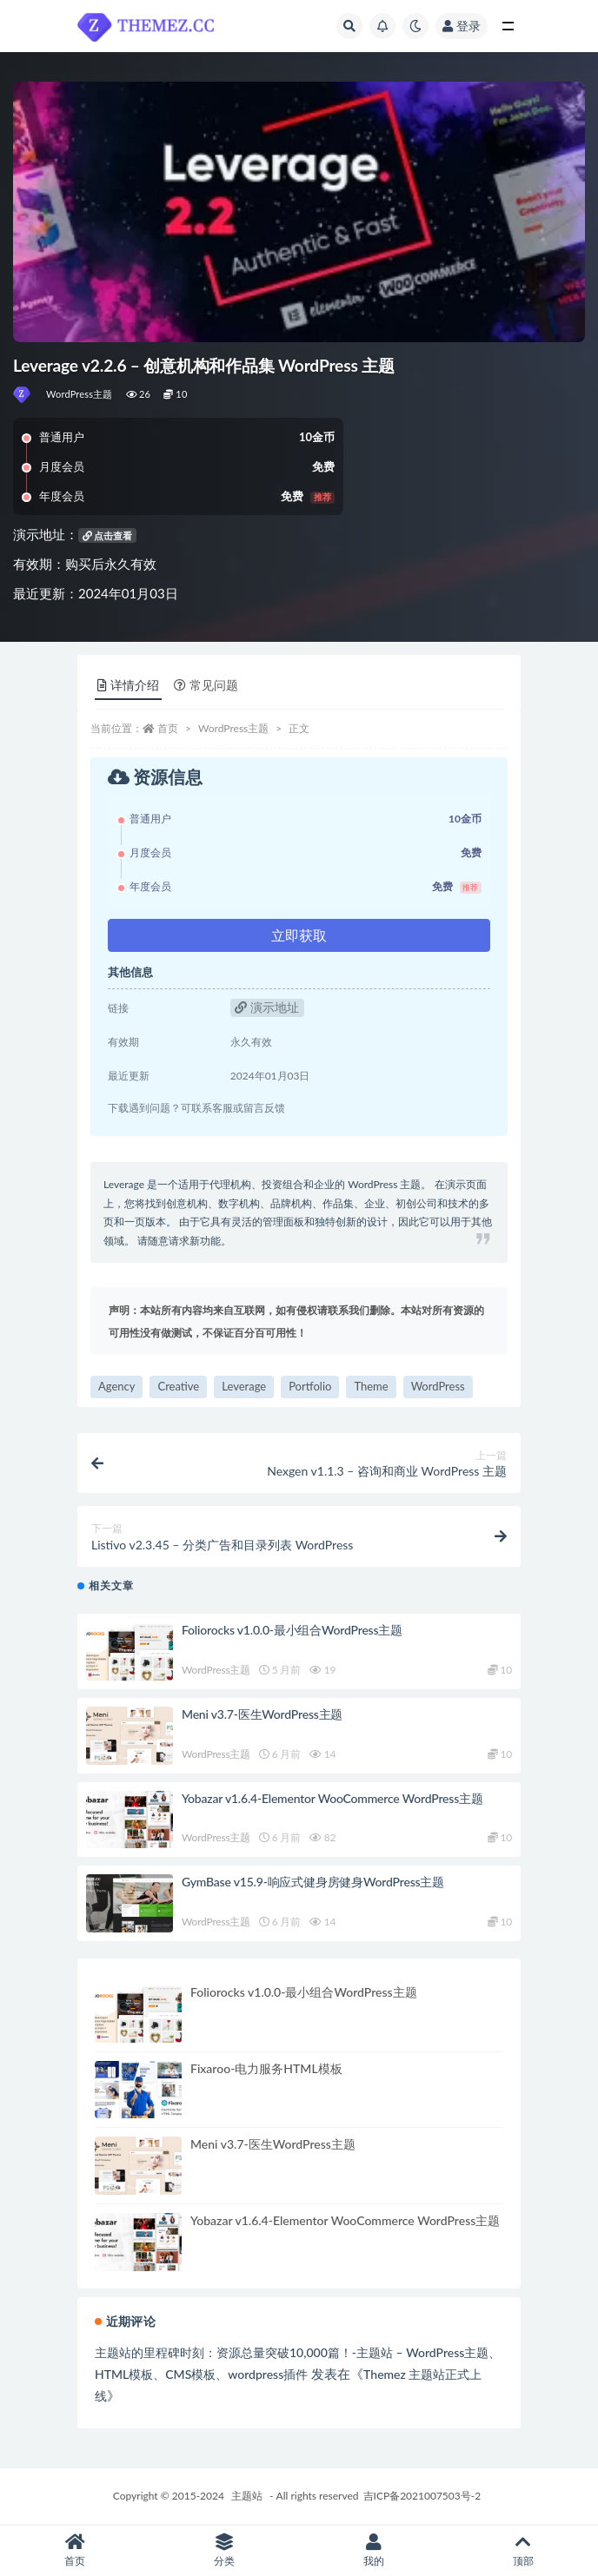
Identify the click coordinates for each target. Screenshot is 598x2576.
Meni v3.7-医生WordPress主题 (262, 1714)
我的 (373, 2550)
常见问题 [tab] (206, 684)
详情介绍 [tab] (128, 684)
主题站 (246, 2495)
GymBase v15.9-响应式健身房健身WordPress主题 (313, 1881)
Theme (371, 1386)
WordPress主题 (79, 394)
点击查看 (108, 535)
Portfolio (310, 1386)
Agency (116, 1386)
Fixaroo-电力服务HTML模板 (266, 2068)
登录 (461, 25)
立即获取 (299, 935)
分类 (224, 2550)
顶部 (523, 2550)
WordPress (438, 1386)
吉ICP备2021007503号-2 (422, 2495)
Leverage (244, 1386)
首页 (167, 728)
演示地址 (267, 1007)
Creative (178, 1386)
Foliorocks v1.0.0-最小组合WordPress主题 (292, 1629)
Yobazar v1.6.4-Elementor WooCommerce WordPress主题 (332, 1798)
